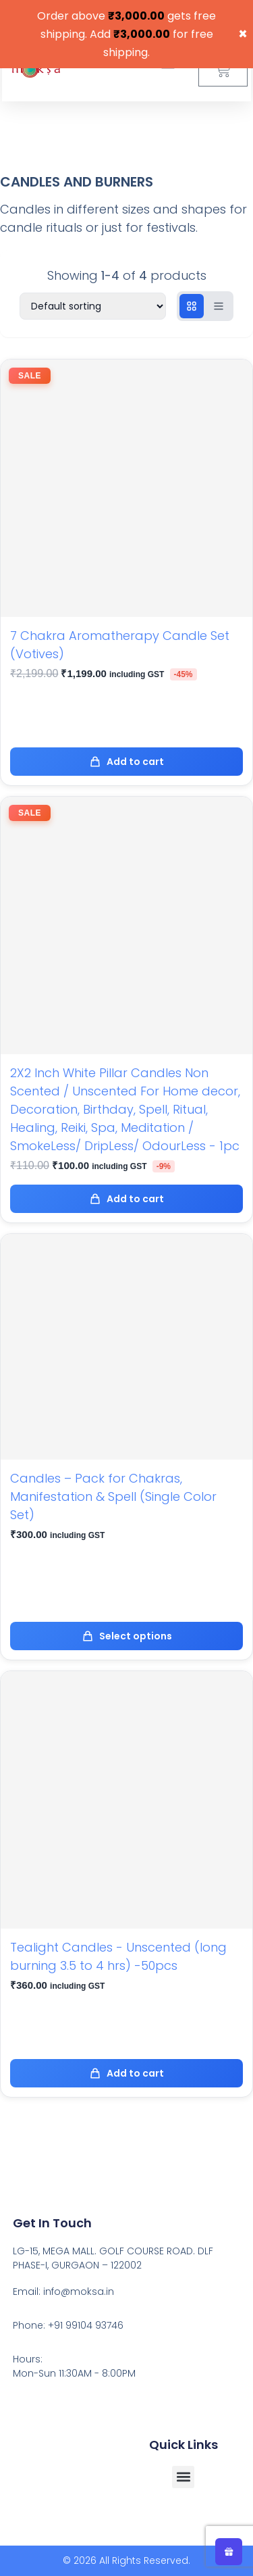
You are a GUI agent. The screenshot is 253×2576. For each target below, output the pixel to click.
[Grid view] (191, 306)
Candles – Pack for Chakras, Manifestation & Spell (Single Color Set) (113, 1496)
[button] (183, 2477)
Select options (127, 1636)
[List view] (218, 306)
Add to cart (126, 761)
